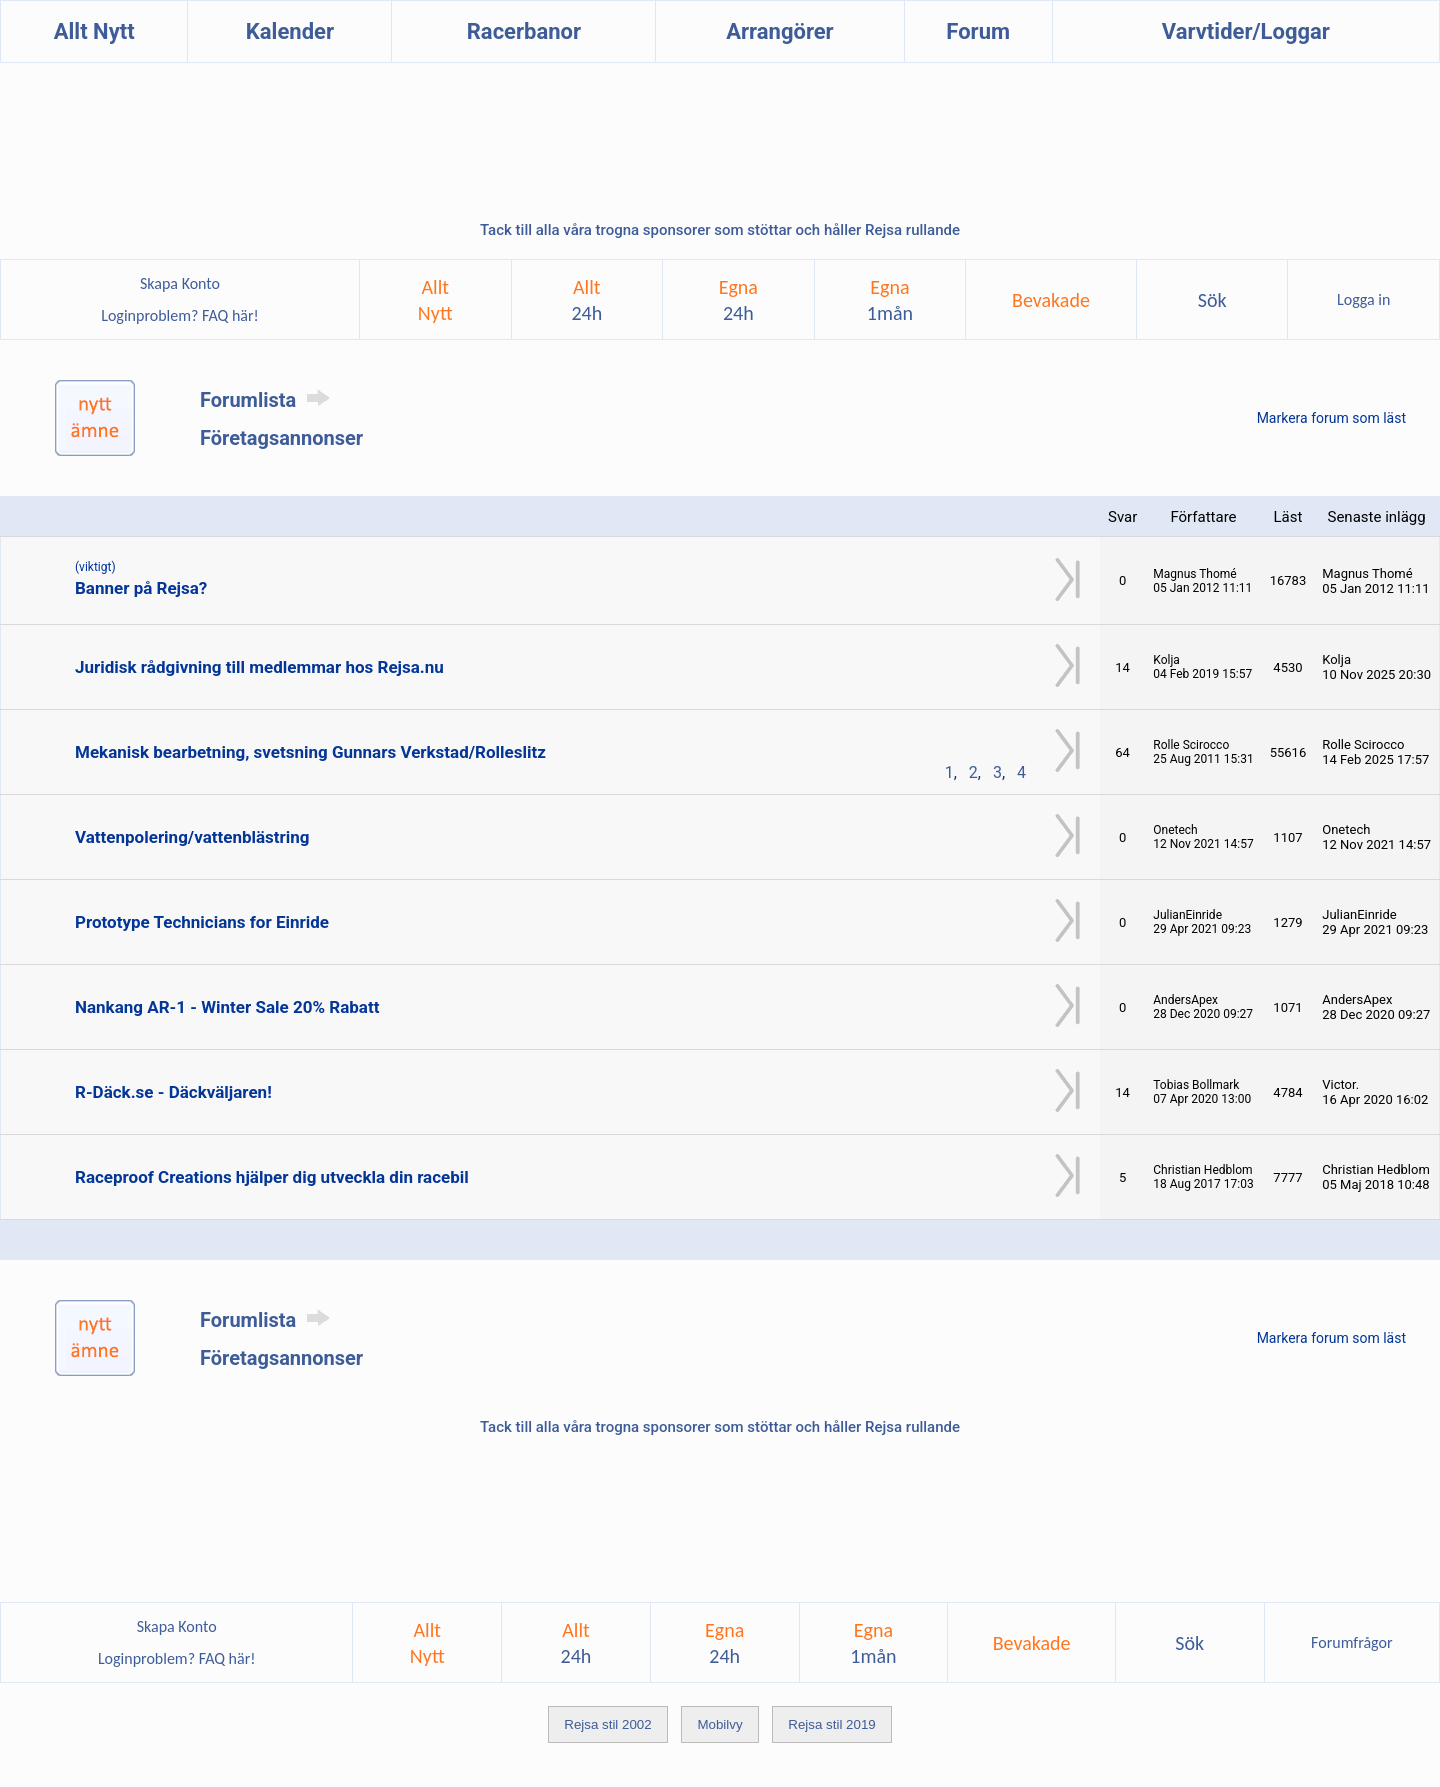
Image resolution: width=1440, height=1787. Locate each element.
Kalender (290, 31)
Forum (978, 31)
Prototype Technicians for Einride (202, 922)
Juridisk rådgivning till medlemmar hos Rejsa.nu (259, 667)
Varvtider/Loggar (1246, 31)
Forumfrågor (1351, 1642)
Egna (738, 300)
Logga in (1363, 299)
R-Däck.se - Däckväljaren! (173, 1092)
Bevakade (1051, 300)
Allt (586, 300)
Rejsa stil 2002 (607, 1724)
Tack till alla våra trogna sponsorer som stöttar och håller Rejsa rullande (720, 230)
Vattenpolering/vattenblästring (192, 837)
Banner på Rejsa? (141, 588)
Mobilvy (719, 1724)
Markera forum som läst (1331, 418)
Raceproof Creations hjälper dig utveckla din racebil (272, 1177)
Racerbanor (524, 31)
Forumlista (268, 400)
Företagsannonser (281, 438)
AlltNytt (435, 300)
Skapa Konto (180, 283)
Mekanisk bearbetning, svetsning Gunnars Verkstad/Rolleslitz (310, 752)
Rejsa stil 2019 (831, 1724)
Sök (1212, 300)
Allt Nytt (94, 31)
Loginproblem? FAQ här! (180, 315)
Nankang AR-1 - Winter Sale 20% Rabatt (227, 1007)
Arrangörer (779, 31)
